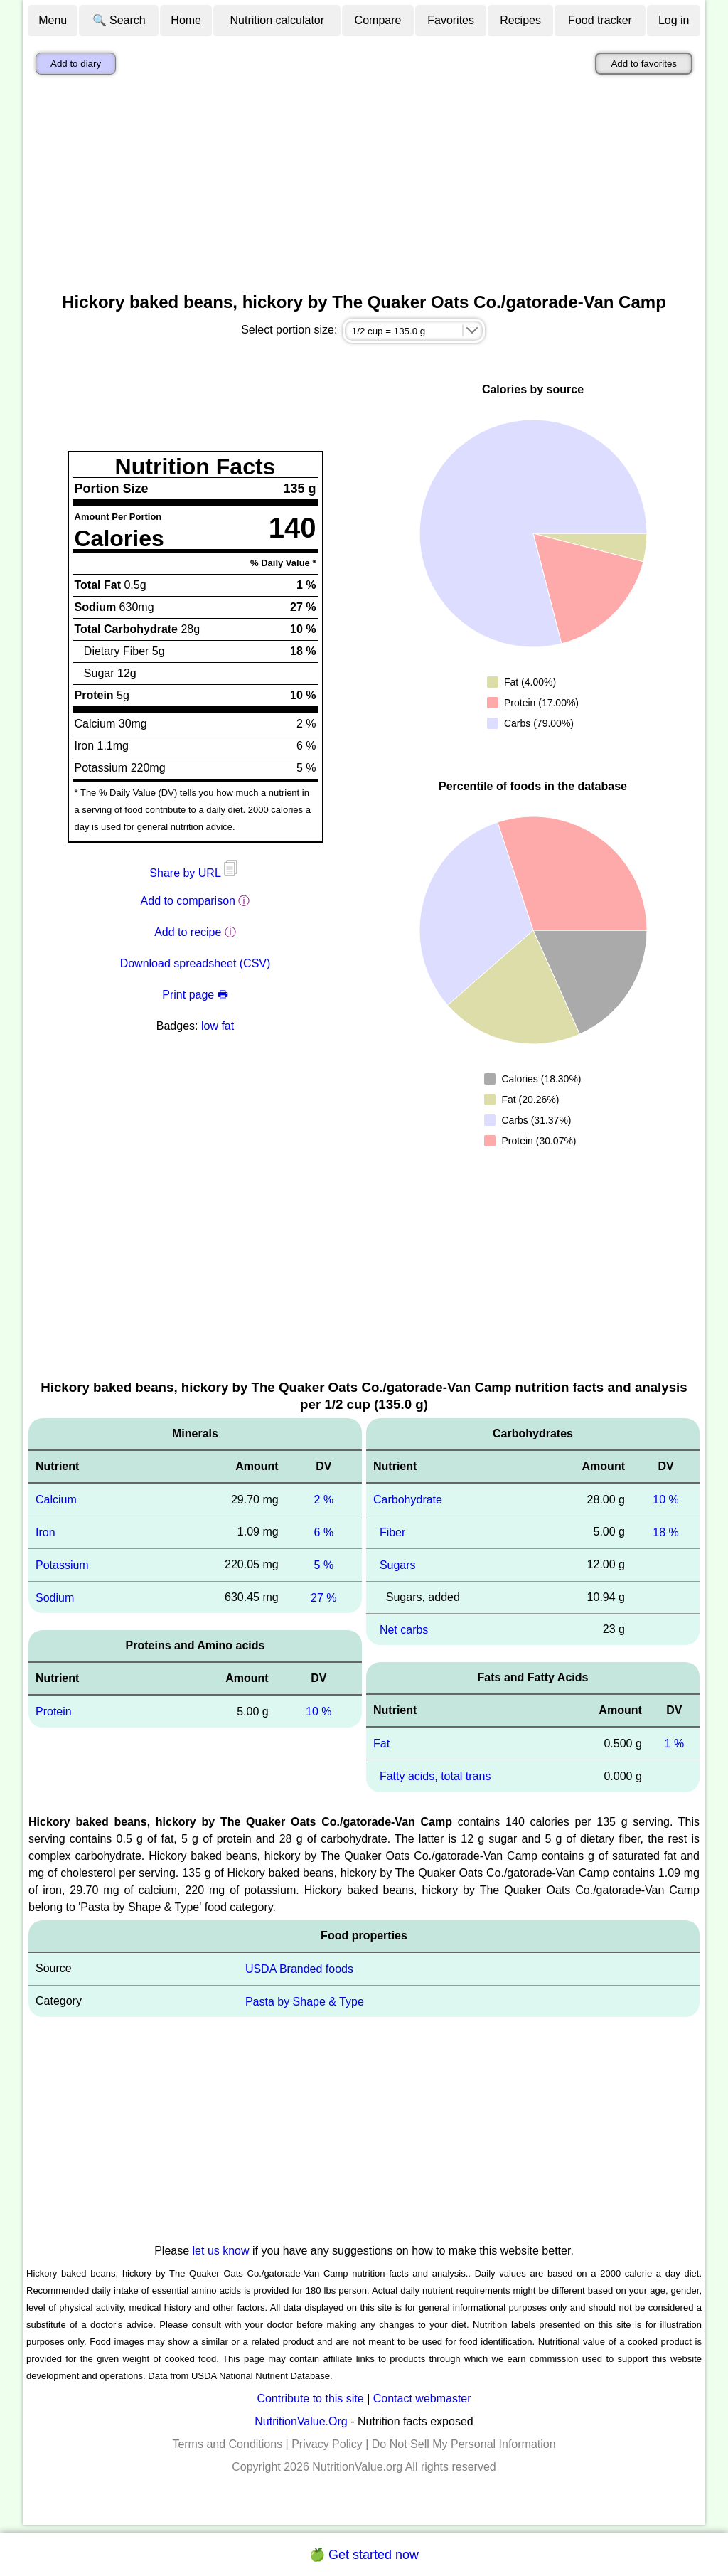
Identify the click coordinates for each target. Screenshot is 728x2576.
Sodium (55, 1597)
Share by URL (194, 873)
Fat (381, 1743)
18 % (665, 1532)
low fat (217, 1026)
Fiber (392, 1532)
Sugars (398, 1565)
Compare (378, 20)
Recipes (520, 20)
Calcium (56, 1500)
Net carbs (404, 1629)
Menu (52, 20)
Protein (54, 1711)
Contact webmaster (422, 2399)
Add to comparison (188, 901)
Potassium (62, 1565)
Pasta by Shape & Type (304, 2001)
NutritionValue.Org (301, 2421)
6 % (324, 1532)
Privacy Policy (327, 2444)
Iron (45, 1532)
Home (186, 20)
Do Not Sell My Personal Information (464, 2444)
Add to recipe (187, 932)
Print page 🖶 (195, 995)
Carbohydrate (407, 1500)
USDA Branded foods (299, 1969)
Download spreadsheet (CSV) (195, 963)
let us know (221, 2251)
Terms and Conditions (227, 2444)
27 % (323, 1597)
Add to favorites (644, 63)
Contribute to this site (310, 2399)
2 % (324, 1500)
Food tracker (600, 20)
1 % (675, 1743)
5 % (324, 1565)
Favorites (450, 20)
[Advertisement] (364, 187)
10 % (318, 1711)
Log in (674, 20)
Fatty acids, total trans (435, 1776)
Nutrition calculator (277, 20)
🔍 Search (119, 20)
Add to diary (75, 63)
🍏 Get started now (364, 2555)
